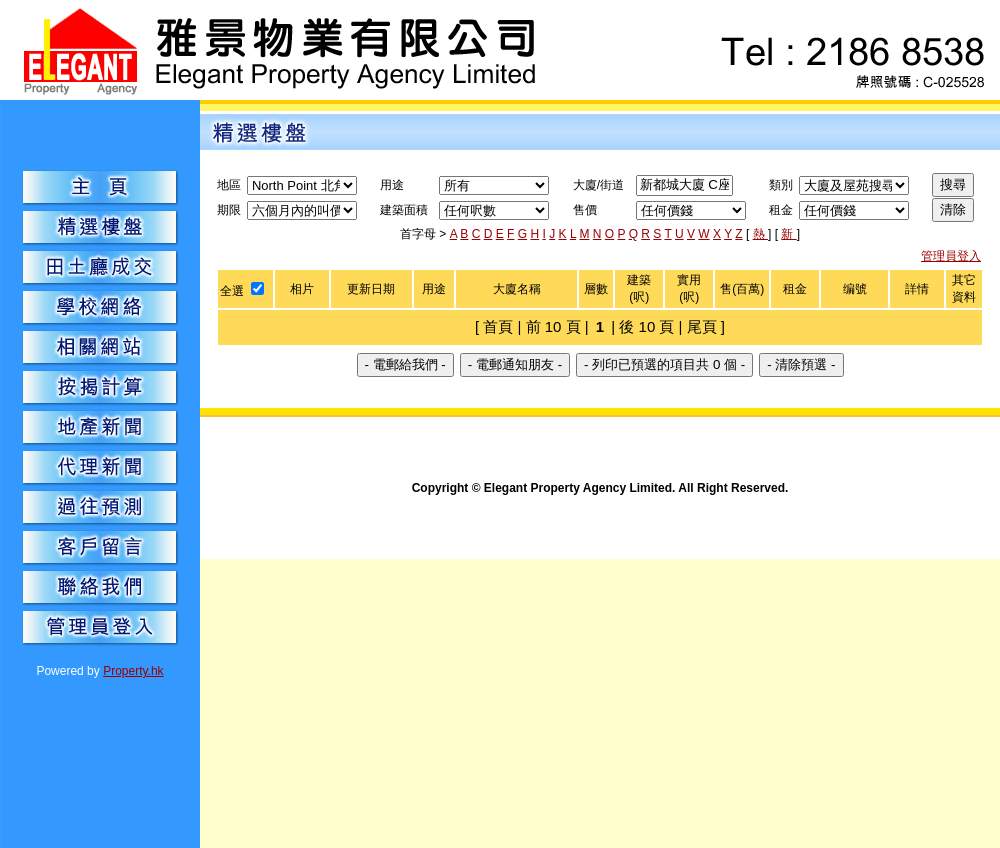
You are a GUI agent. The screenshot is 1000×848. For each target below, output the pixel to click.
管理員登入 (951, 256)
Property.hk (133, 671)
